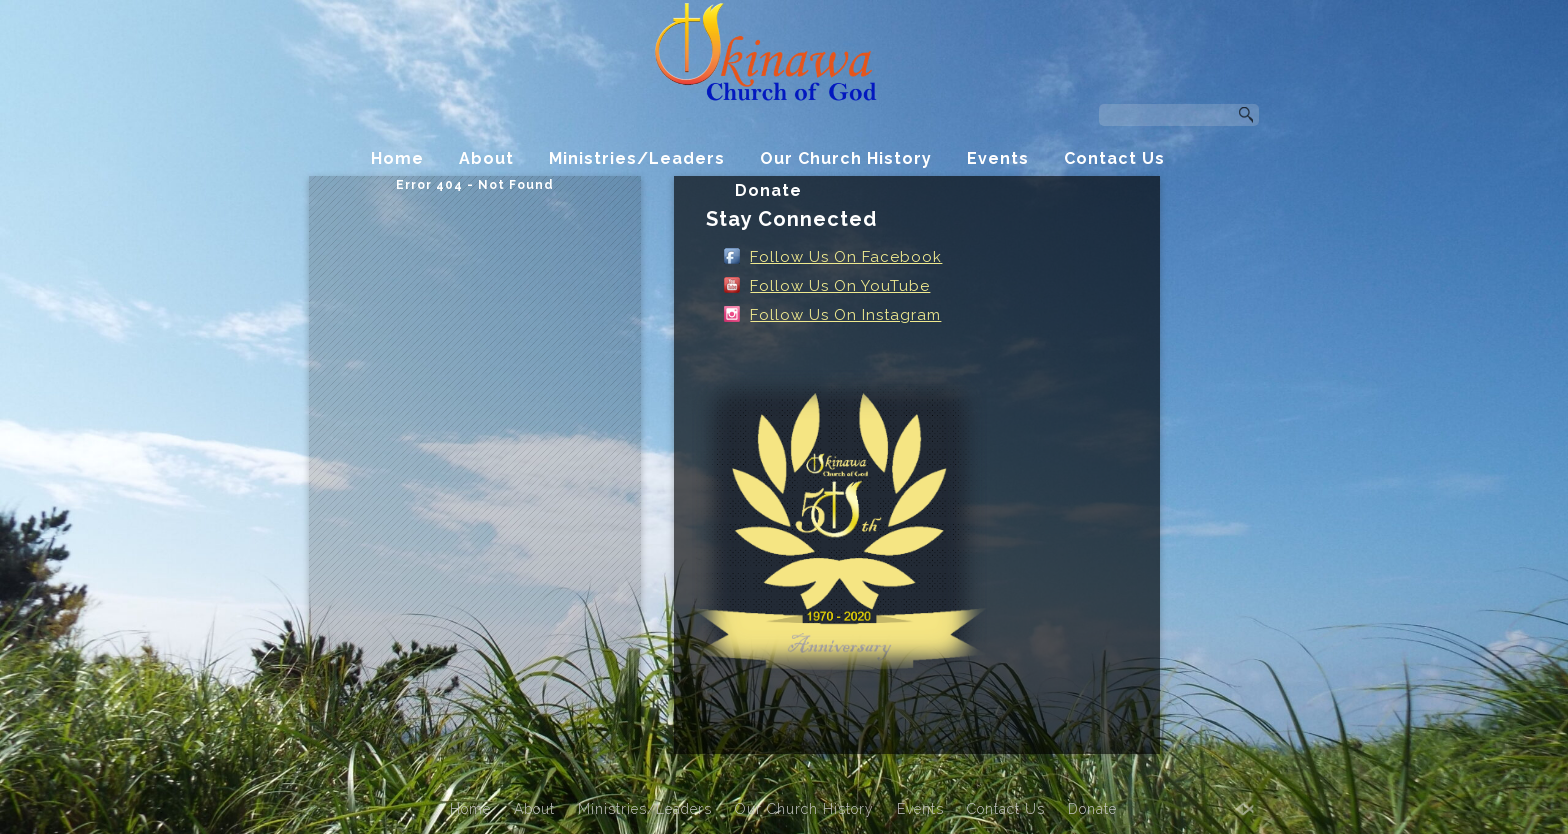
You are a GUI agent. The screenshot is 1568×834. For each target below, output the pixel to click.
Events (998, 158)
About (486, 158)
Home (397, 158)
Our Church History (846, 158)
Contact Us (1114, 158)
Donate (768, 190)
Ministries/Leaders (637, 158)
